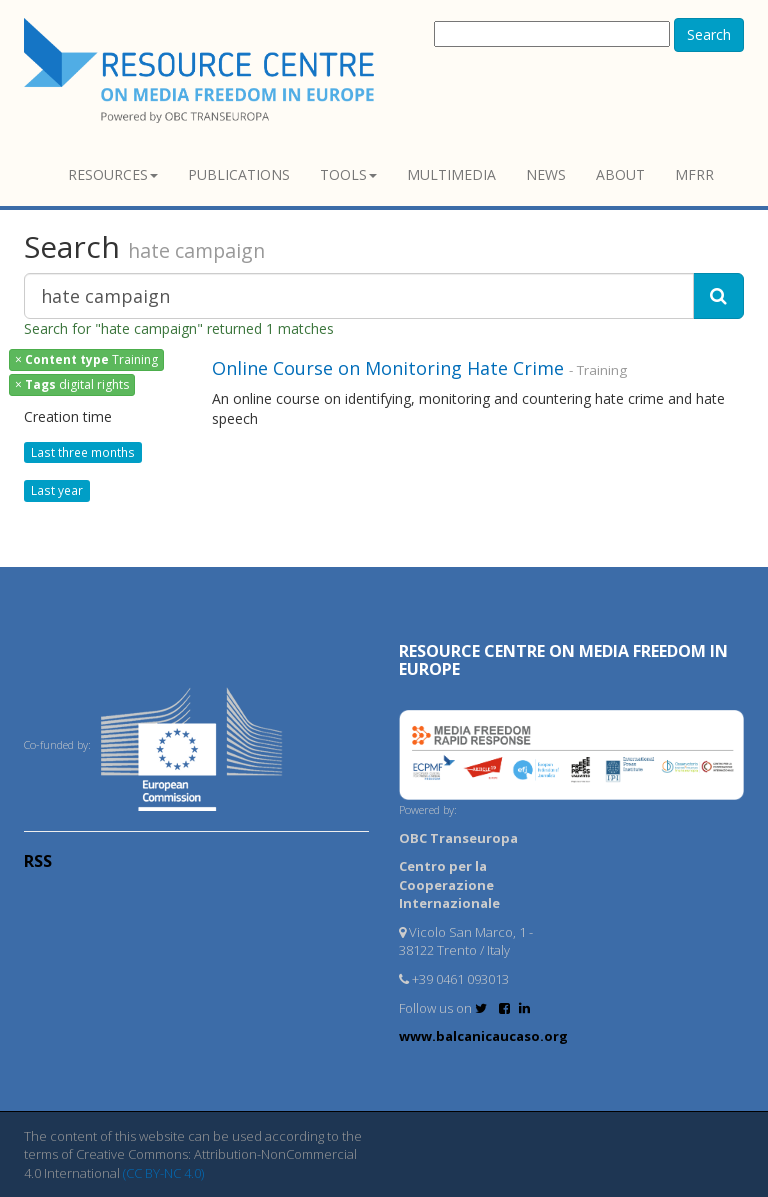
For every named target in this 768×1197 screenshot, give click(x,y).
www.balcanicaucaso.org (483, 1036)
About (620, 174)
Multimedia (451, 174)
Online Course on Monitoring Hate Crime (388, 368)
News (546, 174)
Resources (113, 174)
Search (709, 34)
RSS (38, 861)
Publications (239, 174)
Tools (348, 174)
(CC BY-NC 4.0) (163, 1173)
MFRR (694, 174)
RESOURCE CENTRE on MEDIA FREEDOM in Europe (563, 660)
